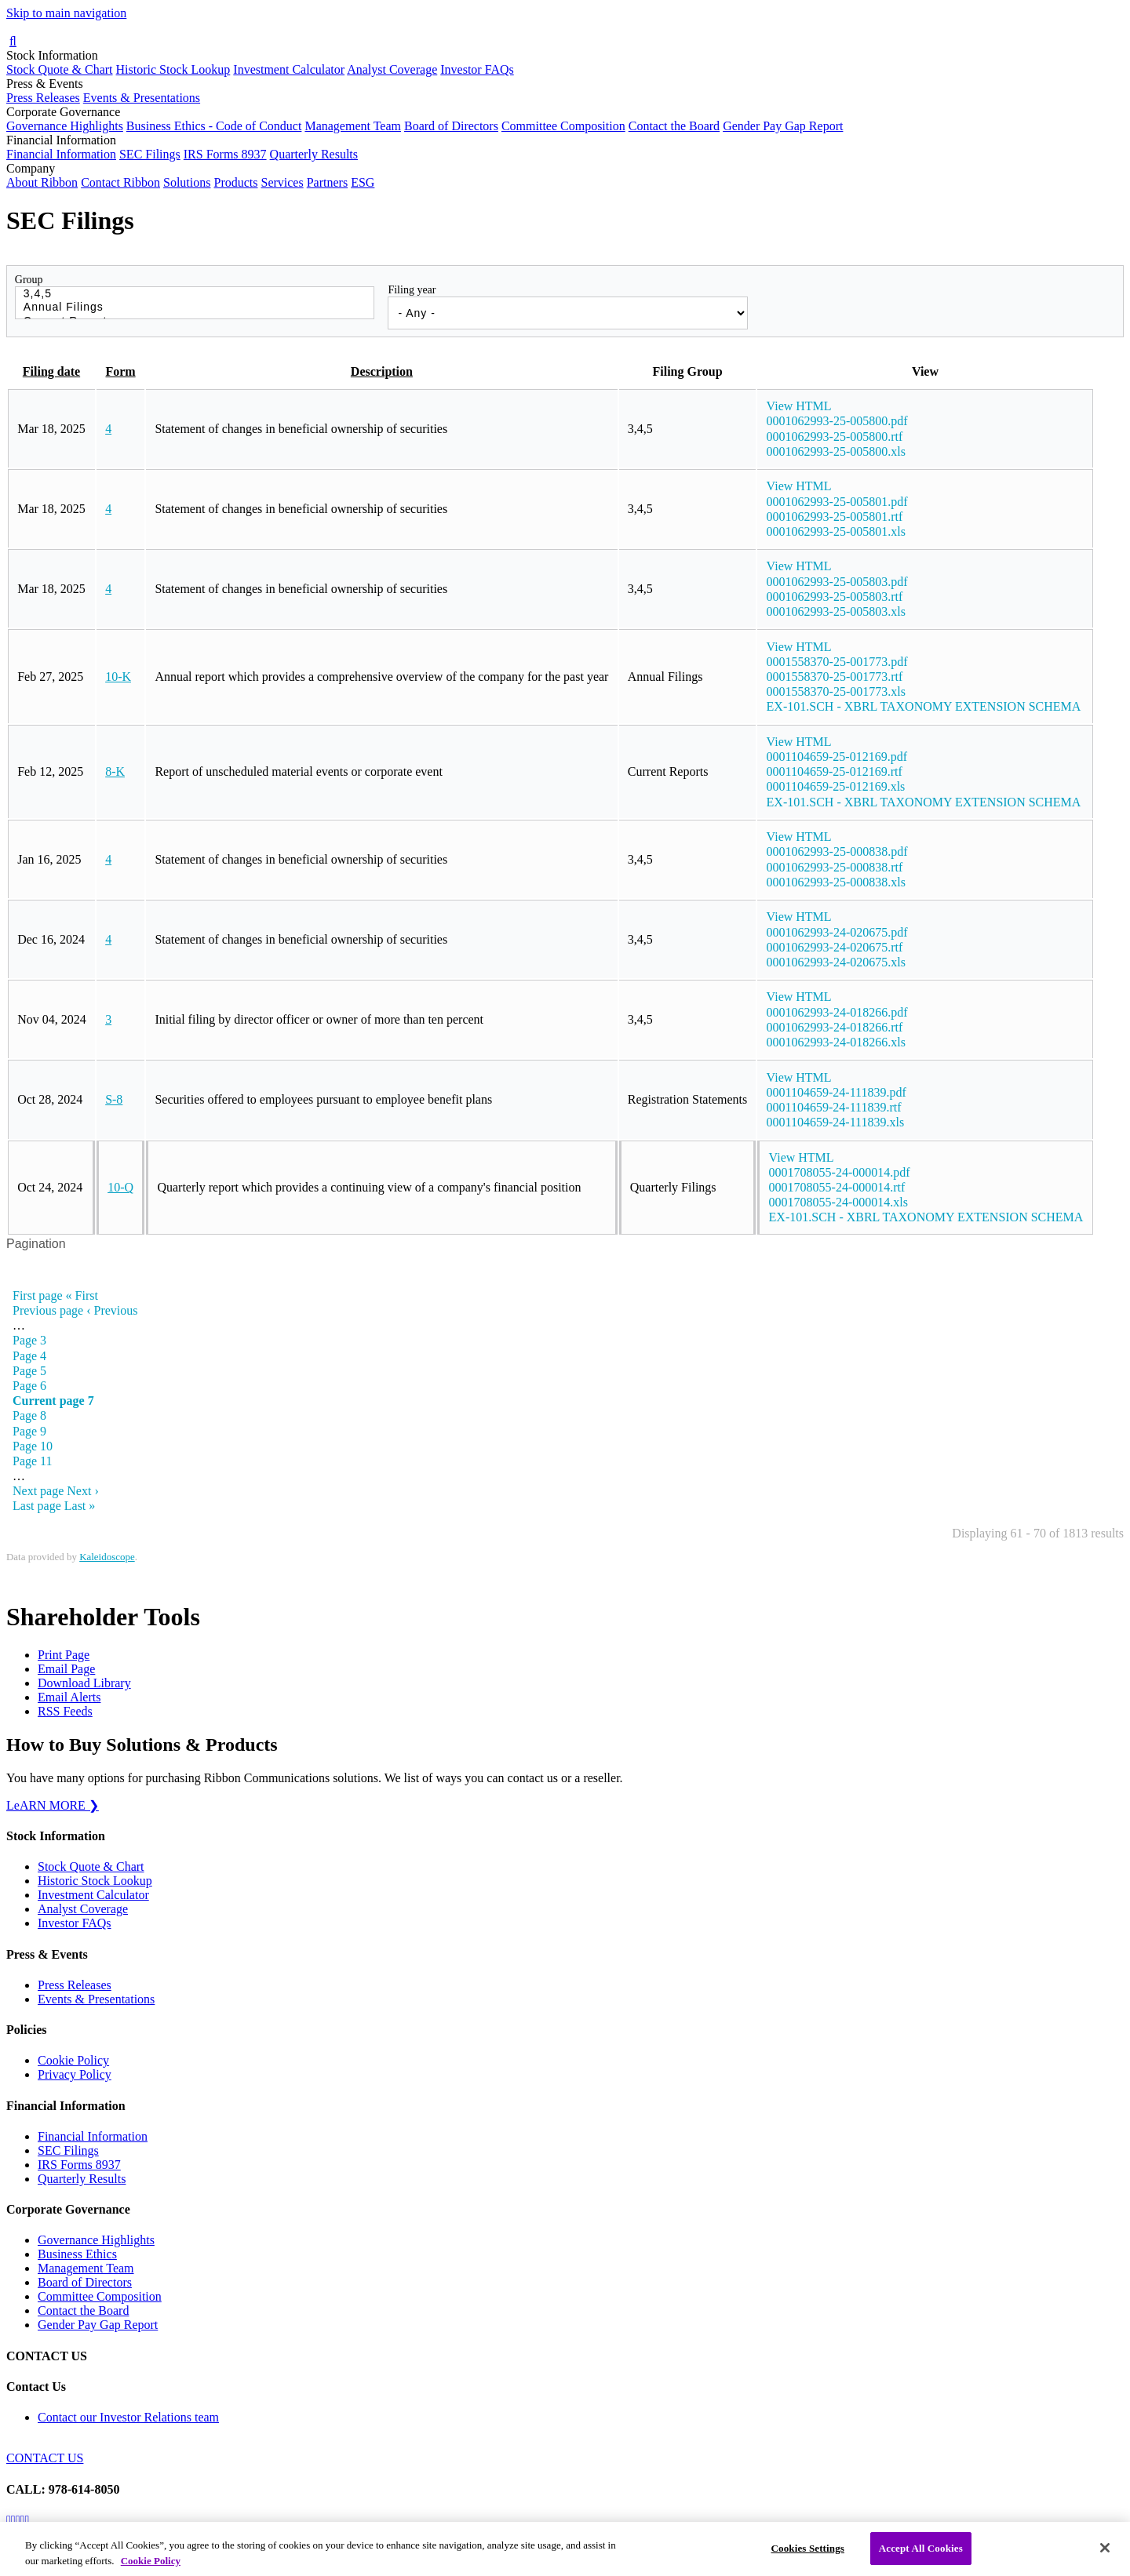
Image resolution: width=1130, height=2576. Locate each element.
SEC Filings (149, 154)
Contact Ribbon (120, 182)
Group (29, 280)
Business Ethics (77, 2254)
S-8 (113, 1099)
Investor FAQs (476, 69)
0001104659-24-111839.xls (836, 1122)
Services (282, 182)
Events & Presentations (141, 97)
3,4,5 (195, 294)
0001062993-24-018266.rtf (835, 1027)
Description (382, 371)
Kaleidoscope (107, 1557)
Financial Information (61, 154)
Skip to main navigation (66, 13)
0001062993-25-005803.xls (836, 611)
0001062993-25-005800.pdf (837, 421)
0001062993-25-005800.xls (836, 451)
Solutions (186, 182)
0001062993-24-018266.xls (836, 1042)
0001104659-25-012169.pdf (837, 756)
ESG (362, 182)
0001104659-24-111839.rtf (834, 1107)
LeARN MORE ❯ (52, 1805)
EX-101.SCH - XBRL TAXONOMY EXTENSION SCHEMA (924, 706)
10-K (118, 676)
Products (235, 182)
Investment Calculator (288, 69)
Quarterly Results (314, 154)
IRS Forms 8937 (225, 154)
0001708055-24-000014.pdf (839, 1172)
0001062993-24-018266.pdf (837, 1012)
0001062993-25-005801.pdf (837, 501)
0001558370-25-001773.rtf (835, 676)
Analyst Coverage (392, 69)
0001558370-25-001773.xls (836, 691)
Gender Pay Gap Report (783, 126)
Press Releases (43, 97)
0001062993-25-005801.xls (836, 531)
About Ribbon (42, 182)
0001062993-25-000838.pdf (837, 851)
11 (33, 1461)
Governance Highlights (64, 126)
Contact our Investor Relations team (128, 2417)
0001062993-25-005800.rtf (835, 436)
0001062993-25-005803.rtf (835, 596)
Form (120, 371)
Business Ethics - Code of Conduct (214, 126)
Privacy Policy (74, 2074)
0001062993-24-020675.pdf (837, 932)
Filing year (412, 290)
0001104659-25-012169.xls (836, 786)
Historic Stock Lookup (173, 69)
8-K (115, 771)
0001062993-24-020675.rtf (835, 947)
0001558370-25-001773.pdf (837, 661)
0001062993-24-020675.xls (836, 962)
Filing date (51, 371)
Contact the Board (674, 126)
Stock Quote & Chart (59, 69)
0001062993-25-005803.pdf (837, 581)
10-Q (120, 1187)
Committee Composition (563, 126)
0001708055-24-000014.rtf (837, 1187)
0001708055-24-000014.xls (838, 1202)
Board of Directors (451, 126)
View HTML (799, 406)
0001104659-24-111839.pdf (836, 1092)
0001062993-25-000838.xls (836, 882)
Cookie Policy (73, 2060)
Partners (327, 182)
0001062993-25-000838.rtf (835, 867)
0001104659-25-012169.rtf (834, 771)
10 (33, 1446)
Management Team (352, 126)
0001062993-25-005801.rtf (835, 516)
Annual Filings (195, 307)
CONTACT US (44, 2458)
